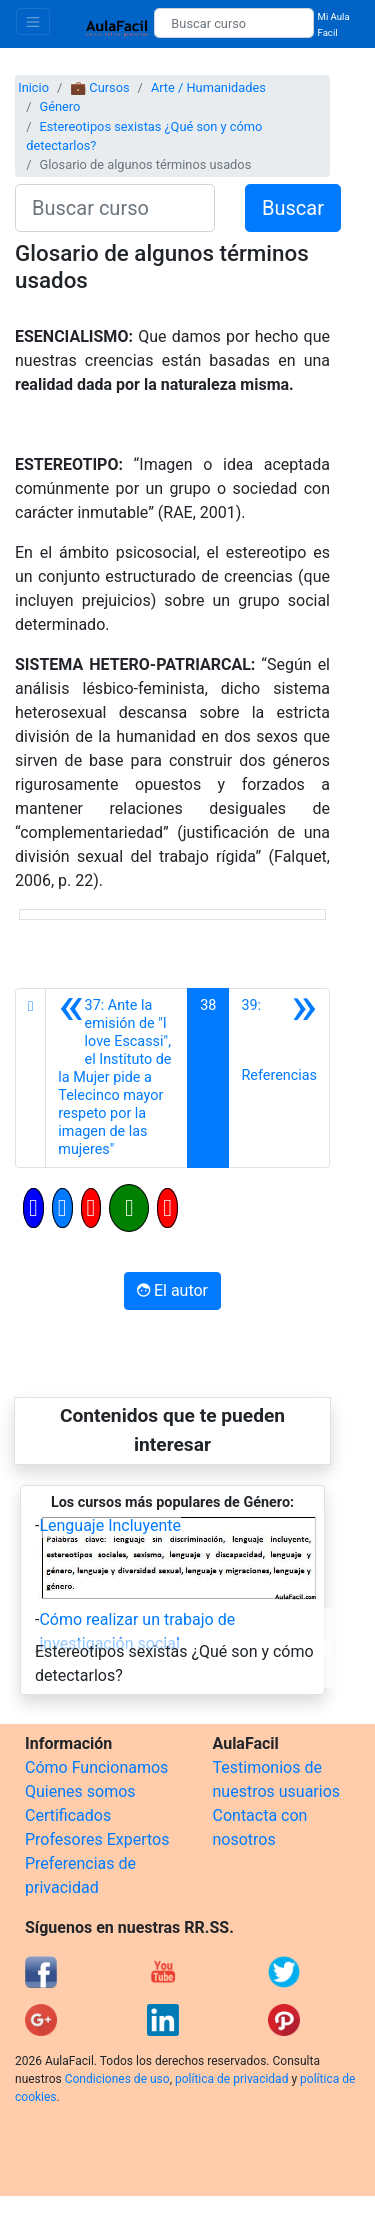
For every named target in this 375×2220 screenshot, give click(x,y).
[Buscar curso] (233, 23)
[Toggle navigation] (33, 21)
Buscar (293, 208)
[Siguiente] (279, 1078)
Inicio (33, 87)
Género (59, 106)
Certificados (68, 1815)
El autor (172, 1290)
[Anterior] (116, 1078)
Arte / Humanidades (208, 87)
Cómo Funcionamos (96, 1767)
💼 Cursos (99, 87)
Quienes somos (80, 1791)
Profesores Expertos (97, 1839)
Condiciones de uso (117, 2079)
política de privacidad (231, 2079)
